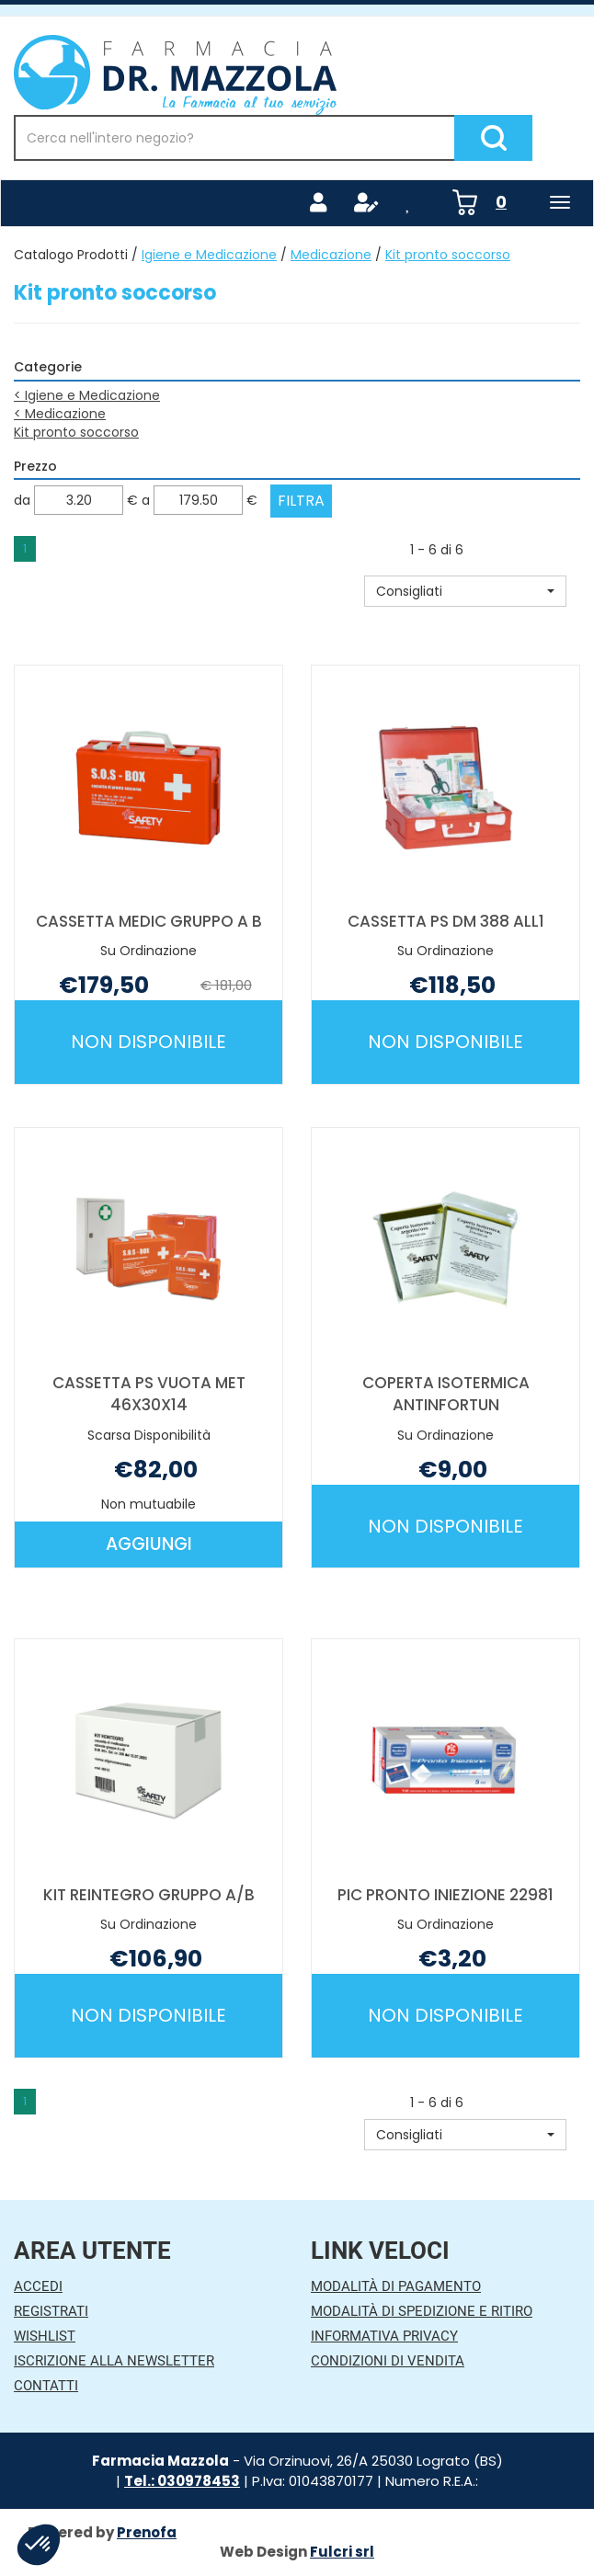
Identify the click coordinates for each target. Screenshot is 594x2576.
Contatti (46, 2385)
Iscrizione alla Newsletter (114, 2361)
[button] (465, 591)
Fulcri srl (342, 2551)
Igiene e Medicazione (209, 254)
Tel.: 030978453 (182, 2481)
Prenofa (147, 2532)
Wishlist (44, 2336)
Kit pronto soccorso (76, 432)
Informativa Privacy (384, 2336)
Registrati (51, 2311)
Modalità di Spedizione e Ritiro (421, 2311)
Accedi (38, 2286)
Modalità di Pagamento (396, 2286)
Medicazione (331, 254)
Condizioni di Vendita (387, 2361)
